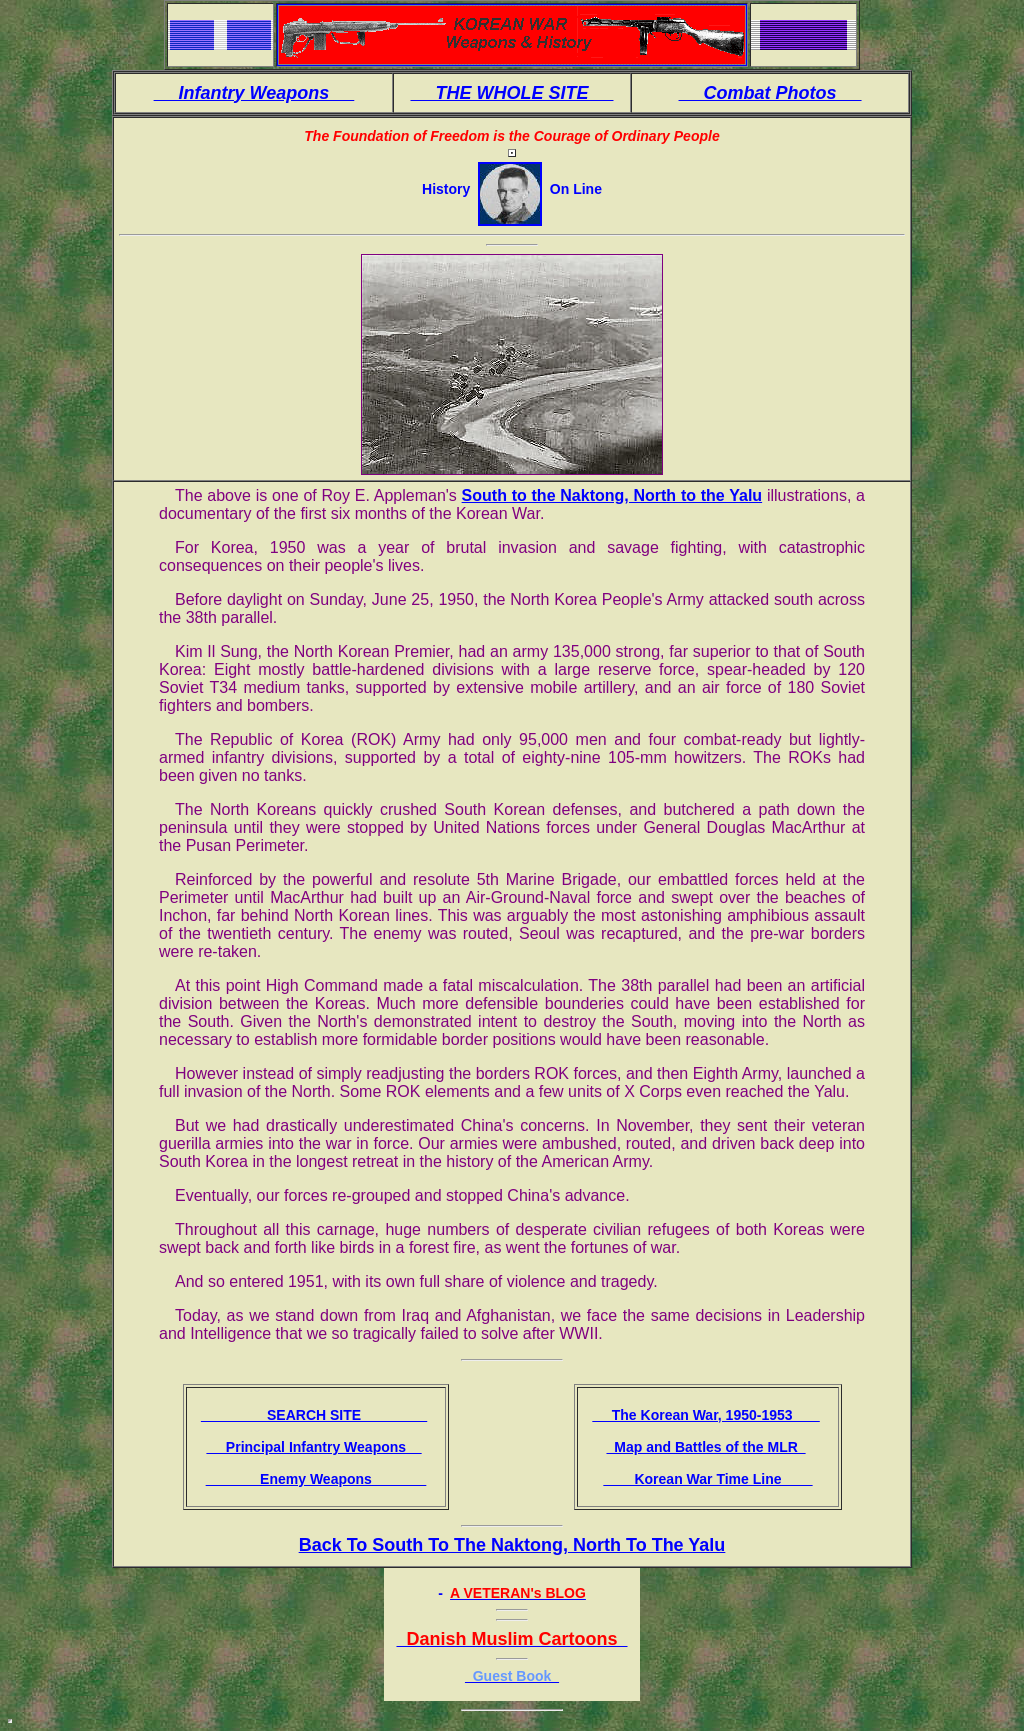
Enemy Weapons (316, 1479)
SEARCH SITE (314, 1415)
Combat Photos (770, 93)
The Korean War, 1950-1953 (705, 1415)
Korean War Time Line (707, 1479)
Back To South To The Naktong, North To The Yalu (512, 1545)
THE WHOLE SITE (511, 93)
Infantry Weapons (254, 93)
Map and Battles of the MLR (705, 1447)
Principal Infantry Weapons (313, 1447)
